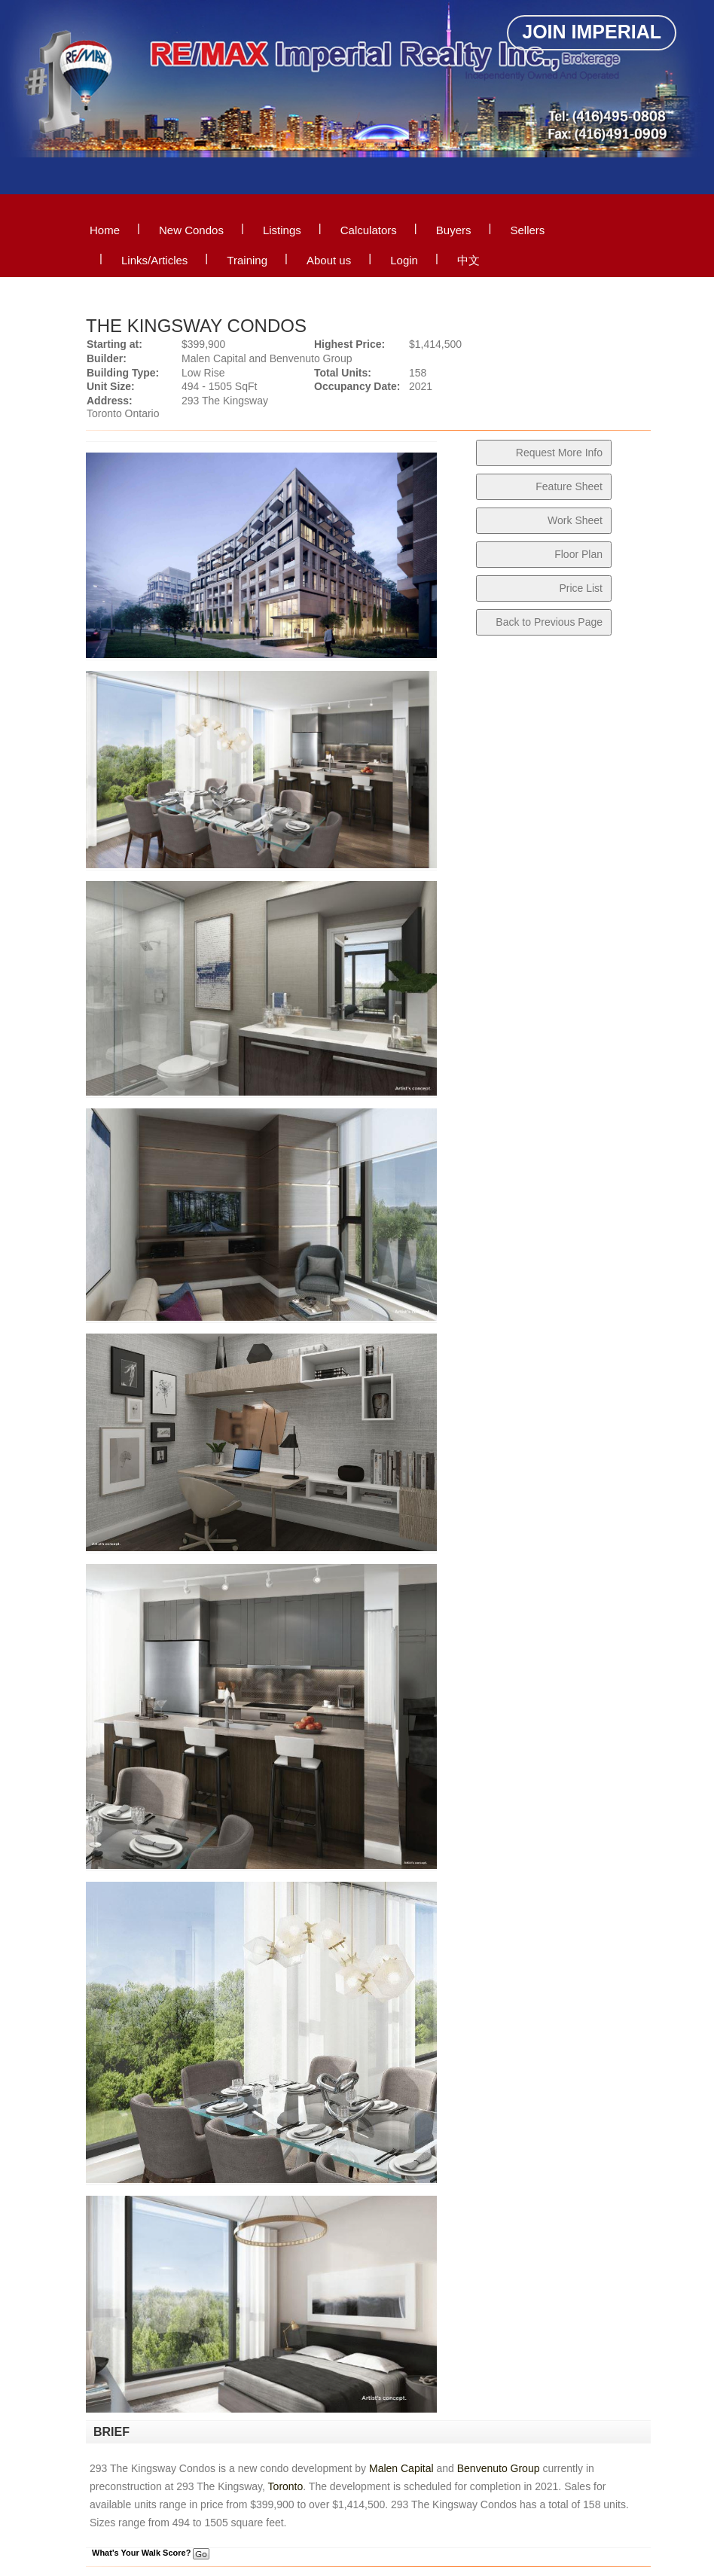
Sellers (527, 230)
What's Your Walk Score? (150, 2552)
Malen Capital (401, 2468)
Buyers (453, 230)
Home (105, 230)
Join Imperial (591, 31)
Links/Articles (154, 260)
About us (329, 260)
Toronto (286, 2486)
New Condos (191, 230)
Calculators (368, 230)
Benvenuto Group (498, 2468)
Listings (282, 230)
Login (404, 260)
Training (247, 260)
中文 (468, 260)
